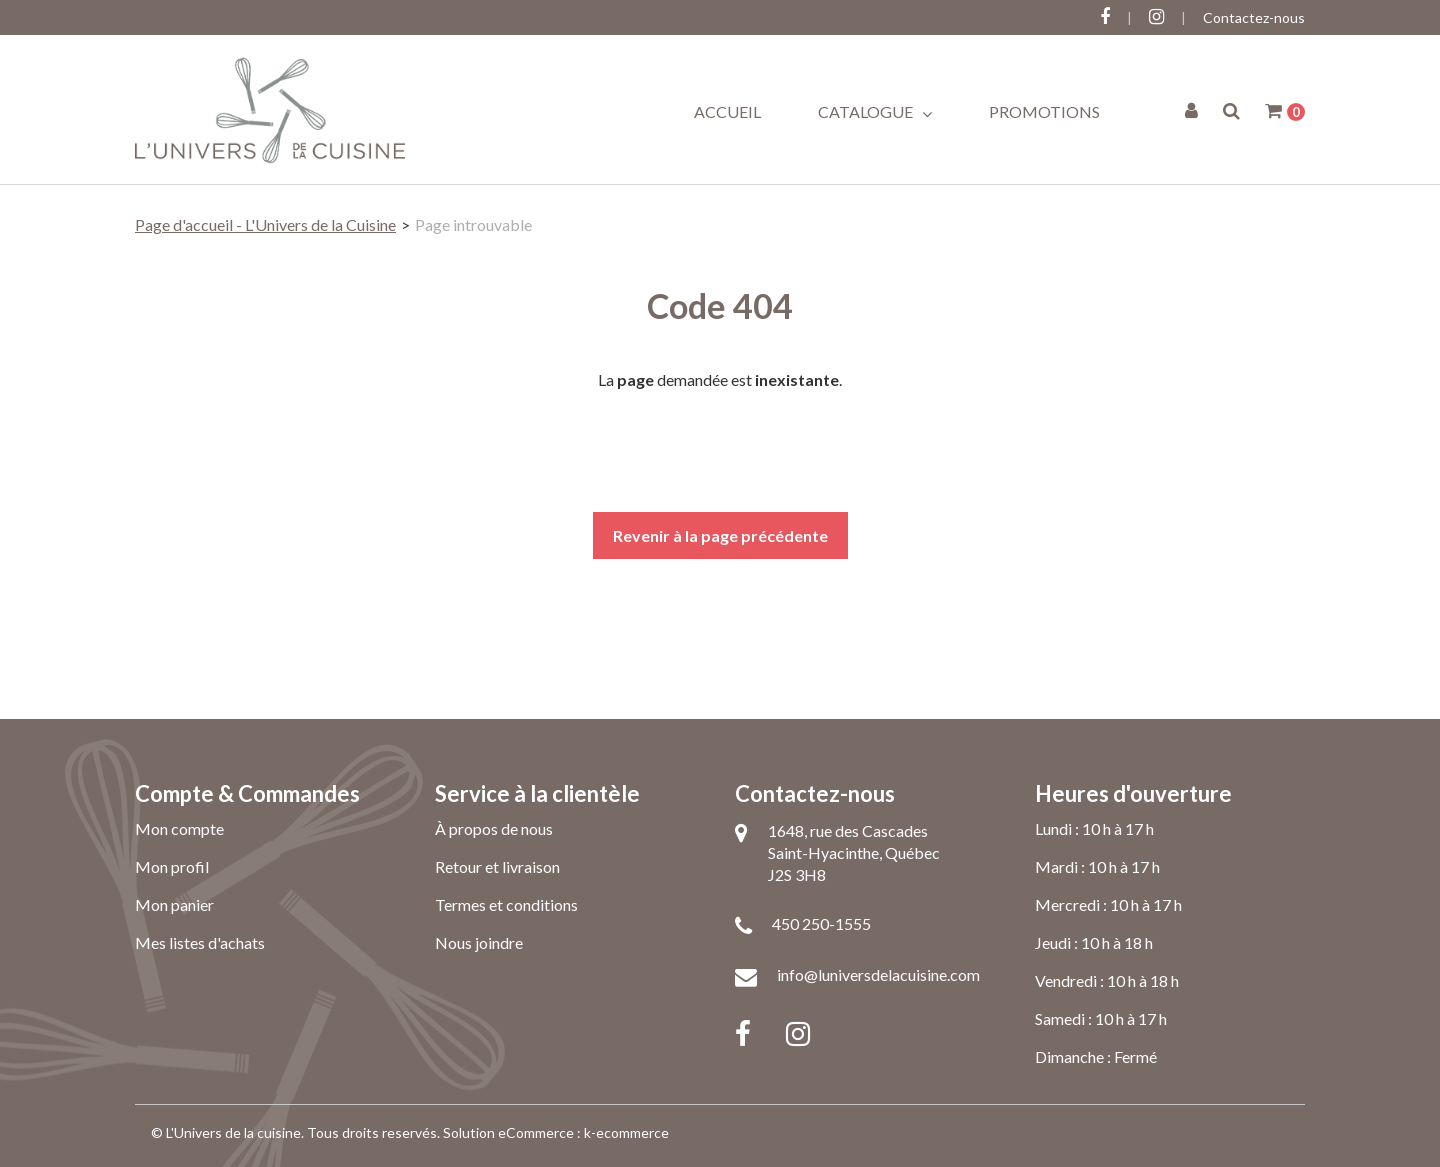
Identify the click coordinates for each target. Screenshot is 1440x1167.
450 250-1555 (821, 923)
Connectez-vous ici (195, 17)
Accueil (727, 111)
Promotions (1044, 111)
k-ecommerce (626, 1132)
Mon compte (179, 828)
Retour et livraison (497, 866)
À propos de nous (494, 828)
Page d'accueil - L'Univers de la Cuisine (265, 224)
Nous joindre (479, 942)
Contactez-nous (1254, 17)
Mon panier (174, 904)
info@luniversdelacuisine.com (878, 974)
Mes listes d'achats (200, 942)
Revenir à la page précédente (720, 535)
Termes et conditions (506, 904)
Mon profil (172, 866)
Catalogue (875, 112)
